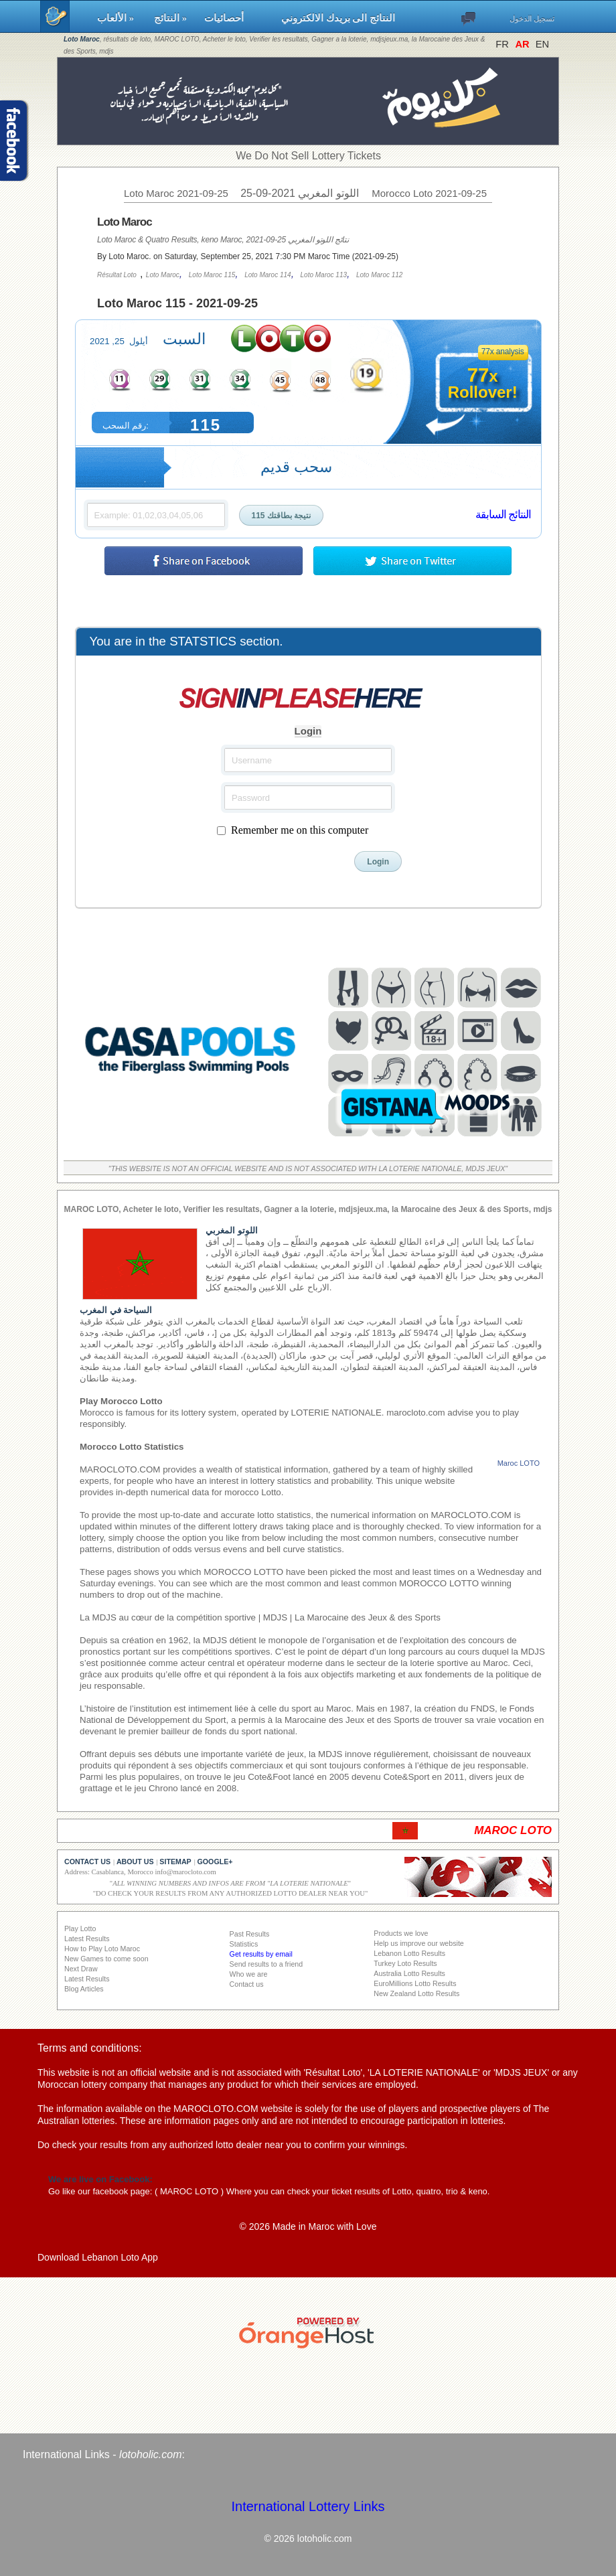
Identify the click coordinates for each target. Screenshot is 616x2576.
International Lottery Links (307, 2506)
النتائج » (172, 18)
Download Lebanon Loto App (97, 2257)
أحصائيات (236, 18)
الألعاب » (119, 18)
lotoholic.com (150, 2454)
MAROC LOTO (189, 2191)
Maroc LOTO (518, 1463)
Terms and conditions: (89, 2048)
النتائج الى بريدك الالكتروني (338, 18)
